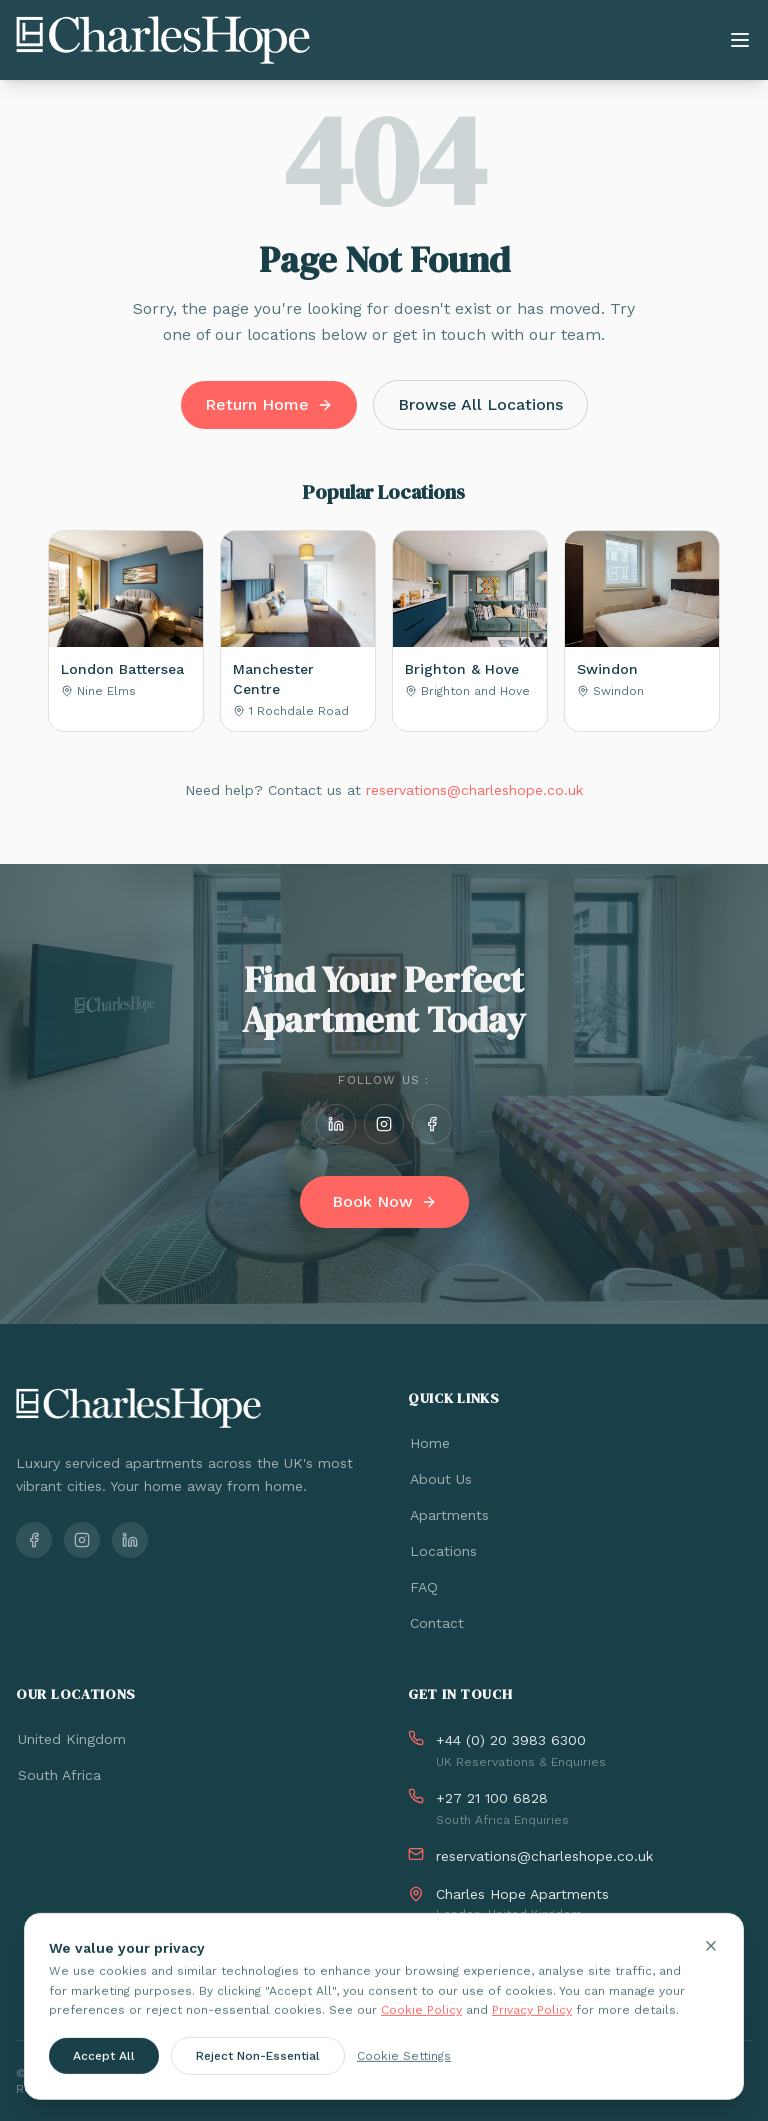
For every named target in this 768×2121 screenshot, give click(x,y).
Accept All (104, 2064)
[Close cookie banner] (711, 1955)
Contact (436, 1623)
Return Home (269, 404)
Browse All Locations (480, 404)
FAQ (423, 1587)
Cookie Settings (404, 2064)
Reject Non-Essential (258, 2064)
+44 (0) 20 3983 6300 (511, 1740)
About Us (440, 1479)
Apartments (448, 1515)
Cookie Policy (421, 2019)
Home (429, 1443)
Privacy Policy (532, 2019)
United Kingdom (71, 1739)
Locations (442, 1551)
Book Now (384, 1201)
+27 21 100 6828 (492, 1798)
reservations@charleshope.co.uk (474, 790)
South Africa (58, 1775)
